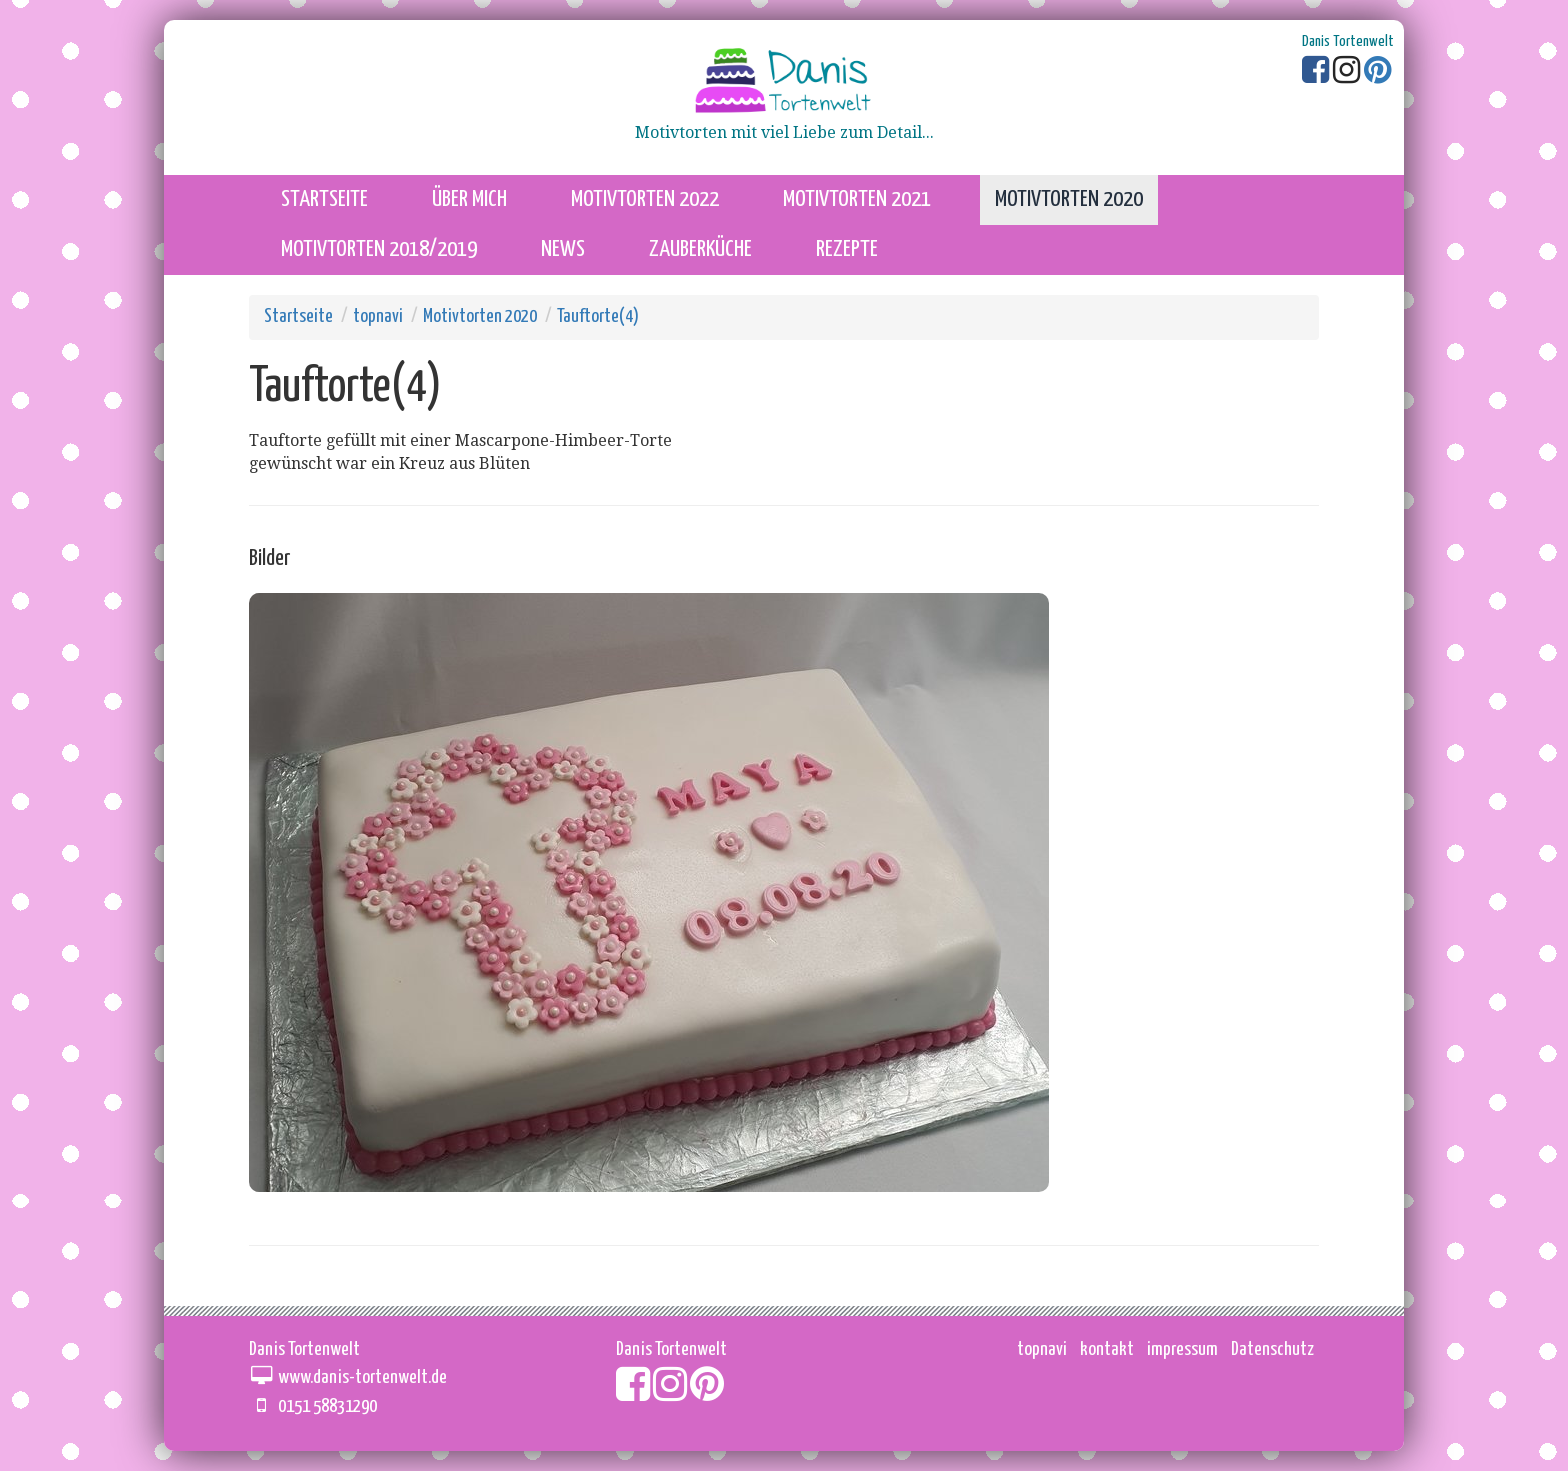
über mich (469, 199)
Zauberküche (700, 249)
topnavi (378, 316)
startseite (324, 199)
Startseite (298, 316)
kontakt (1107, 1349)
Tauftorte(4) (598, 316)
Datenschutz (1272, 1349)
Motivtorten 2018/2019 (379, 249)
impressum (1182, 1349)
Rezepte (847, 249)
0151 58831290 (327, 1406)
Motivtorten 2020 (1069, 199)
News (563, 249)
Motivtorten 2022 (645, 199)
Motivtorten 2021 (857, 199)
